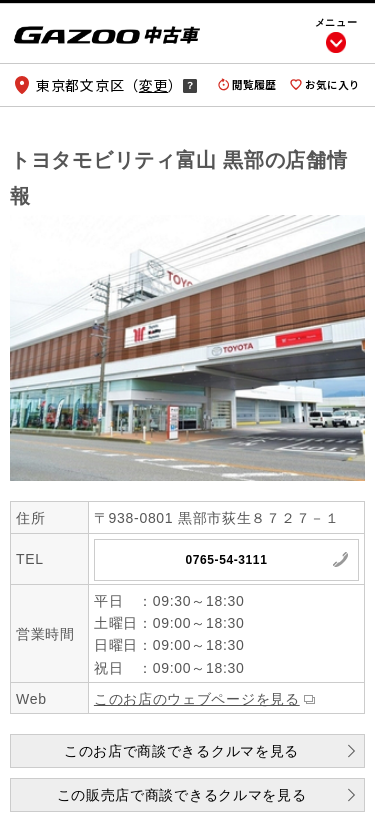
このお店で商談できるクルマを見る (181, 751)
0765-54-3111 (226, 560)
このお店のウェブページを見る (197, 699)
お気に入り (332, 84)
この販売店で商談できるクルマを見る (182, 795)
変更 (153, 85)
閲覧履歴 (254, 84)
